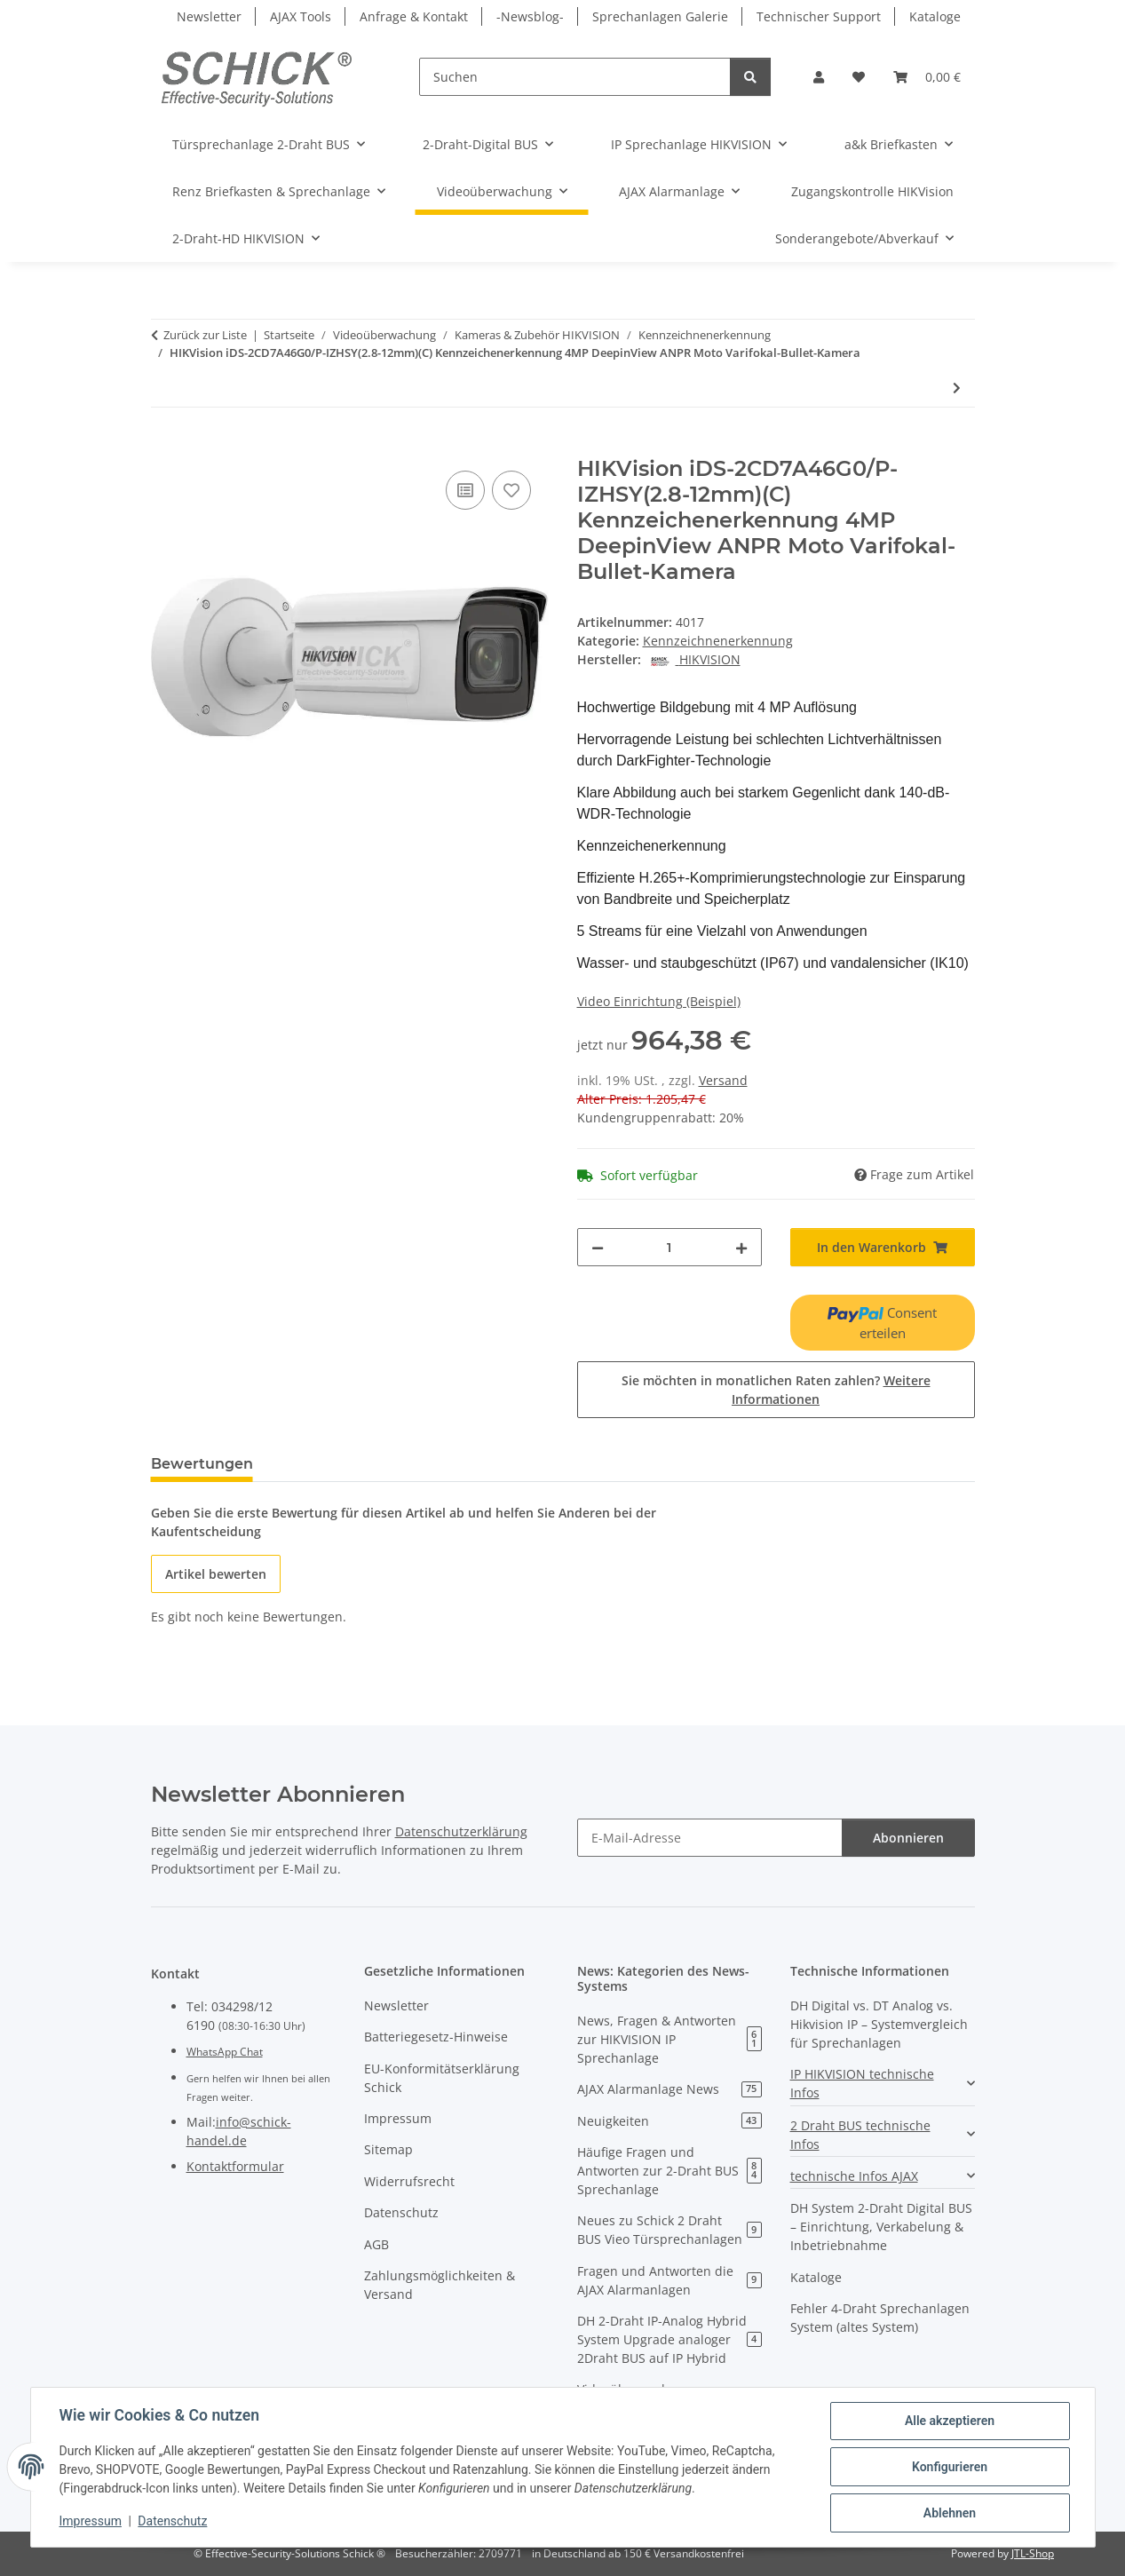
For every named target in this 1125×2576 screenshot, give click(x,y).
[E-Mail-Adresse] (710, 1838)
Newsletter (209, 16)
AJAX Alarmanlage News (669, 2089)
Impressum (90, 2521)
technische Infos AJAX (854, 2176)
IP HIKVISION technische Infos (862, 2083)
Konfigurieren (949, 2467)
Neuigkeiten (669, 2120)
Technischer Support (819, 16)
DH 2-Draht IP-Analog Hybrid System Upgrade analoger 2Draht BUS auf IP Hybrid (669, 2339)
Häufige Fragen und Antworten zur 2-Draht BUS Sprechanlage (669, 2171)
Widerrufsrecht (409, 2181)
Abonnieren (908, 1837)
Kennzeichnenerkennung (718, 640)
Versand (723, 1080)
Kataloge (935, 16)
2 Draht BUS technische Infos (860, 2134)
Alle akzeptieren (949, 2421)
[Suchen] (575, 77)
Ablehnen (949, 2513)
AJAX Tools (300, 16)
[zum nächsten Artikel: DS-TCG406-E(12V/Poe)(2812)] (957, 388)
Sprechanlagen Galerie (660, 16)
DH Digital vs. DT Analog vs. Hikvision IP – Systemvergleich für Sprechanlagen (879, 2024)
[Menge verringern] (597, 1247)
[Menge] (669, 1247)
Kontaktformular (235, 2166)
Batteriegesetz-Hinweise (436, 2036)
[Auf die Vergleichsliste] (465, 490)
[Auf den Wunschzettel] (511, 490)
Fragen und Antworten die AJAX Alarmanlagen (669, 2280)
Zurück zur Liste (205, 335)
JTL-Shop (1032, 2553)
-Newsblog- (530, 16)
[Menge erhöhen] (741, 1247)
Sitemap (388, 2149)
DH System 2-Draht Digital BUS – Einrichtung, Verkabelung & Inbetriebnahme (881, 2227)
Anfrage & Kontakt (414, 16)
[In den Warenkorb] (165, 446)
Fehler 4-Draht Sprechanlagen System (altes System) (880, 2317)
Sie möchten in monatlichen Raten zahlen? (776, 1389)
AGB (376, 2244)
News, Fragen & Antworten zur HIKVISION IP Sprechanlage (669, 2039)
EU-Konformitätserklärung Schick (441, 2078)
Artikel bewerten (215, 1573)
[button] (818, 76)
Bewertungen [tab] (202, 1463)
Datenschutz (172, 2521)
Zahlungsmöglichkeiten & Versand (439, 2285)
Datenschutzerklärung (461, 1831)
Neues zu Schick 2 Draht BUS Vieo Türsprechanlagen (669, 2229)
